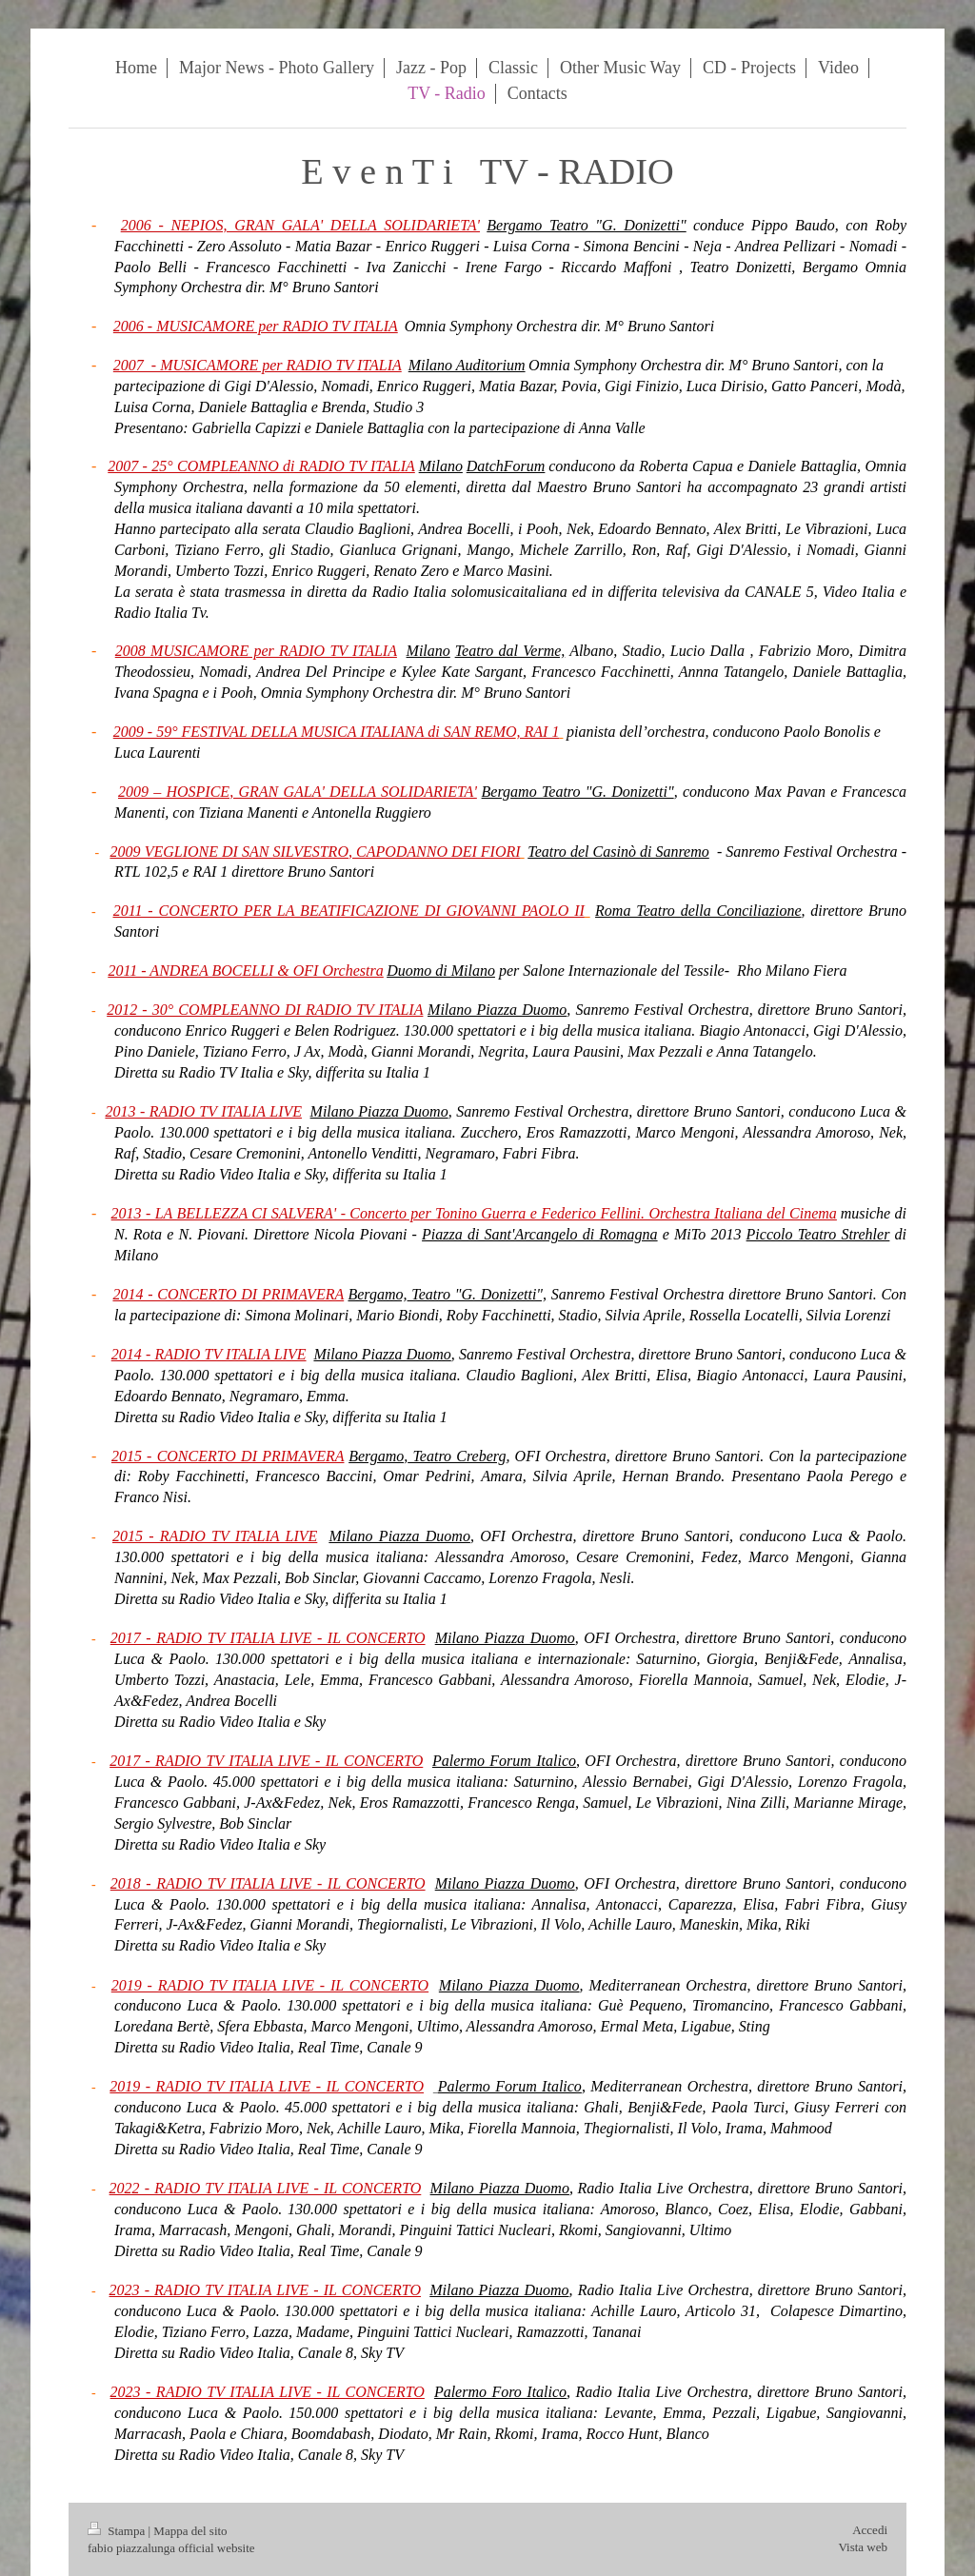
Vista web (862, 2547)
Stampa (118, 2531)
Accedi (869, 2530)
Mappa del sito (190, 2531)
